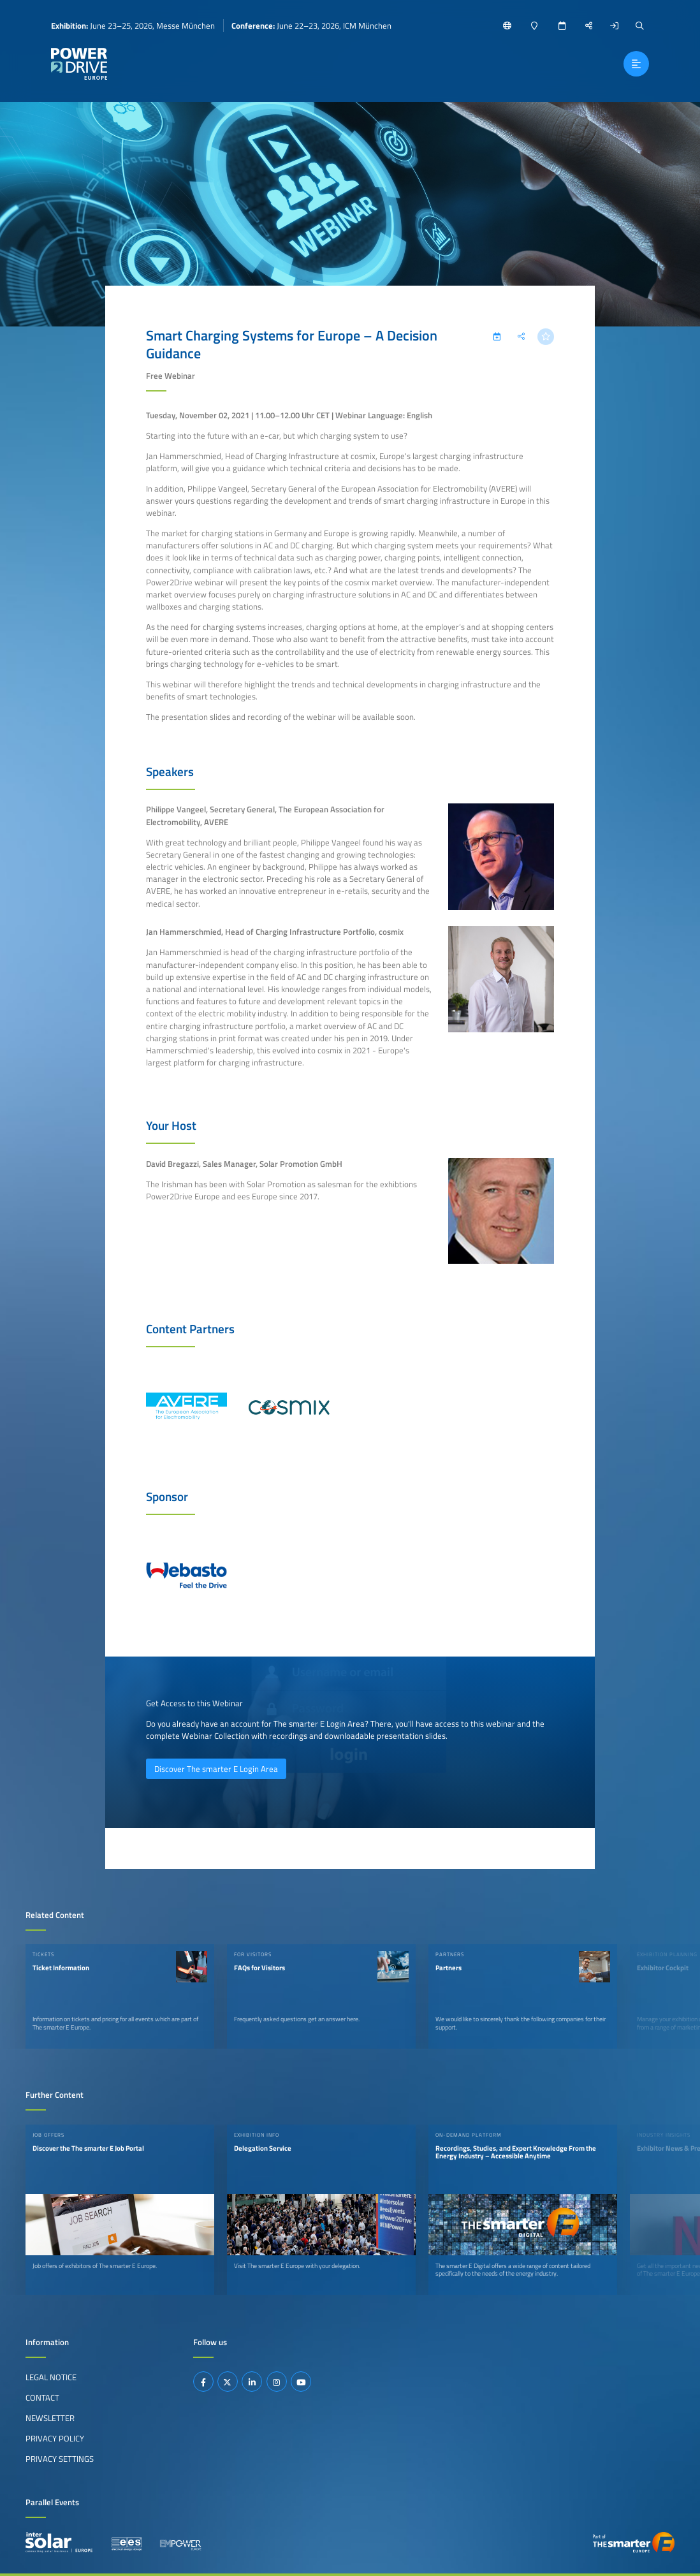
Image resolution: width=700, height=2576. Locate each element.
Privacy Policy (55, 2438)
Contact (42, 2397)
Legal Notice (51, 2377)
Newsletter (50, 2417)
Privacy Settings (60, 2458)
